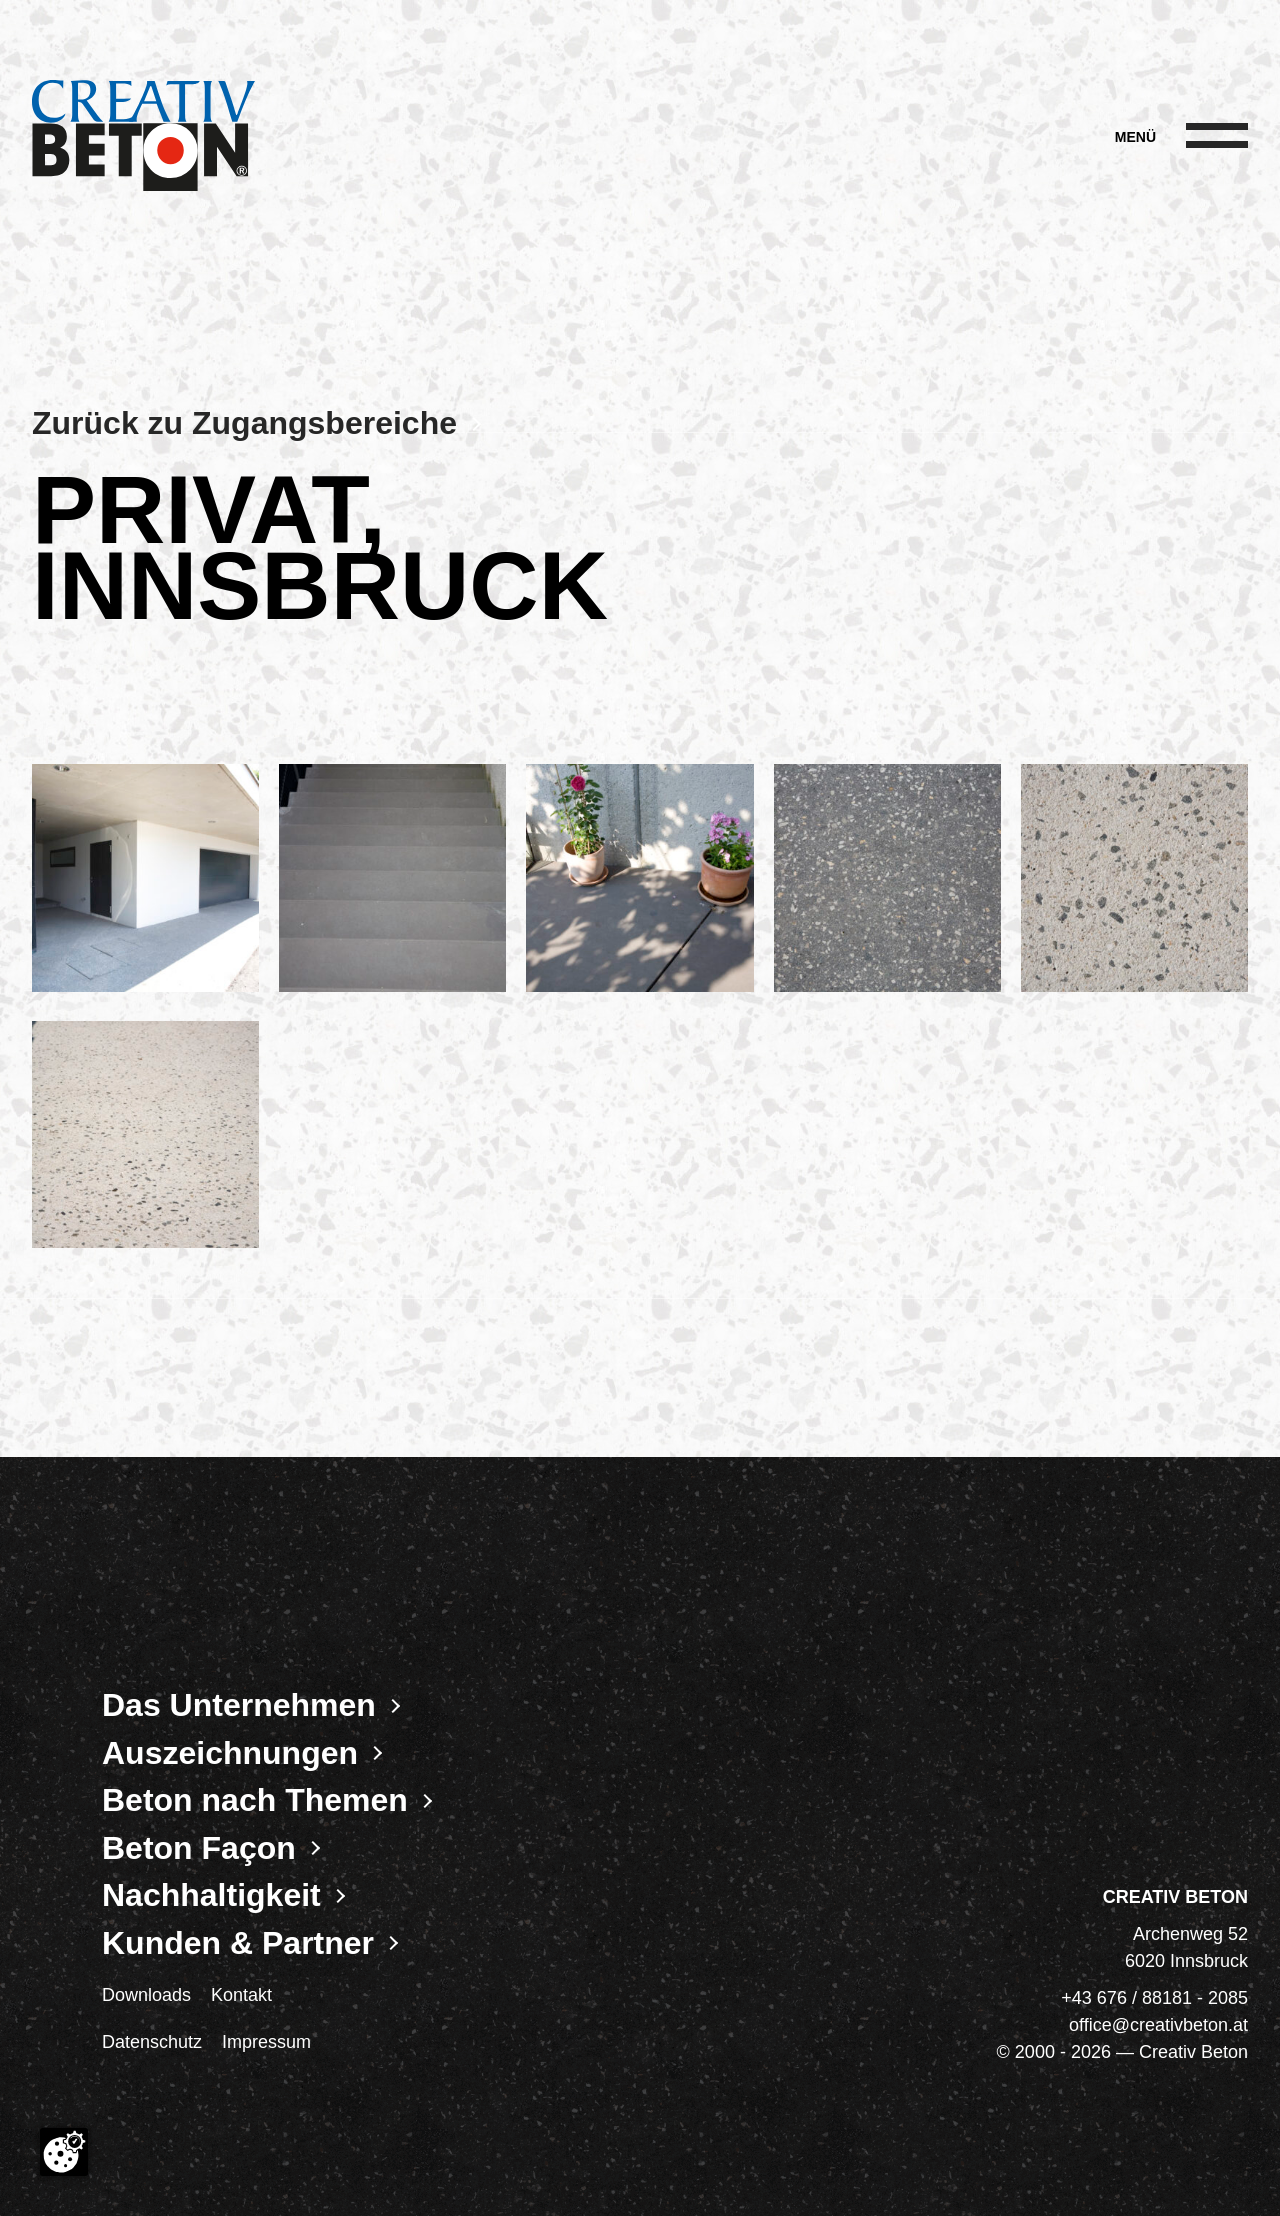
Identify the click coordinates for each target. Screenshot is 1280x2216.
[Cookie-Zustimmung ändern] (64, 2152)
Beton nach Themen (255, 1800)
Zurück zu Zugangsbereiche (244, 423)
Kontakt (241, 1995)
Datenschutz (152, 2042)
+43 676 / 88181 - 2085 (1154, 1998)
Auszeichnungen (230, 1753)
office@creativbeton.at (1158, 2025)
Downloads (146, 1995)
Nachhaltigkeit (211, 1895)
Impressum (266, 2042)
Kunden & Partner (238, 1943)
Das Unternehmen (239, 1705)
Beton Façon (199, 1848)
